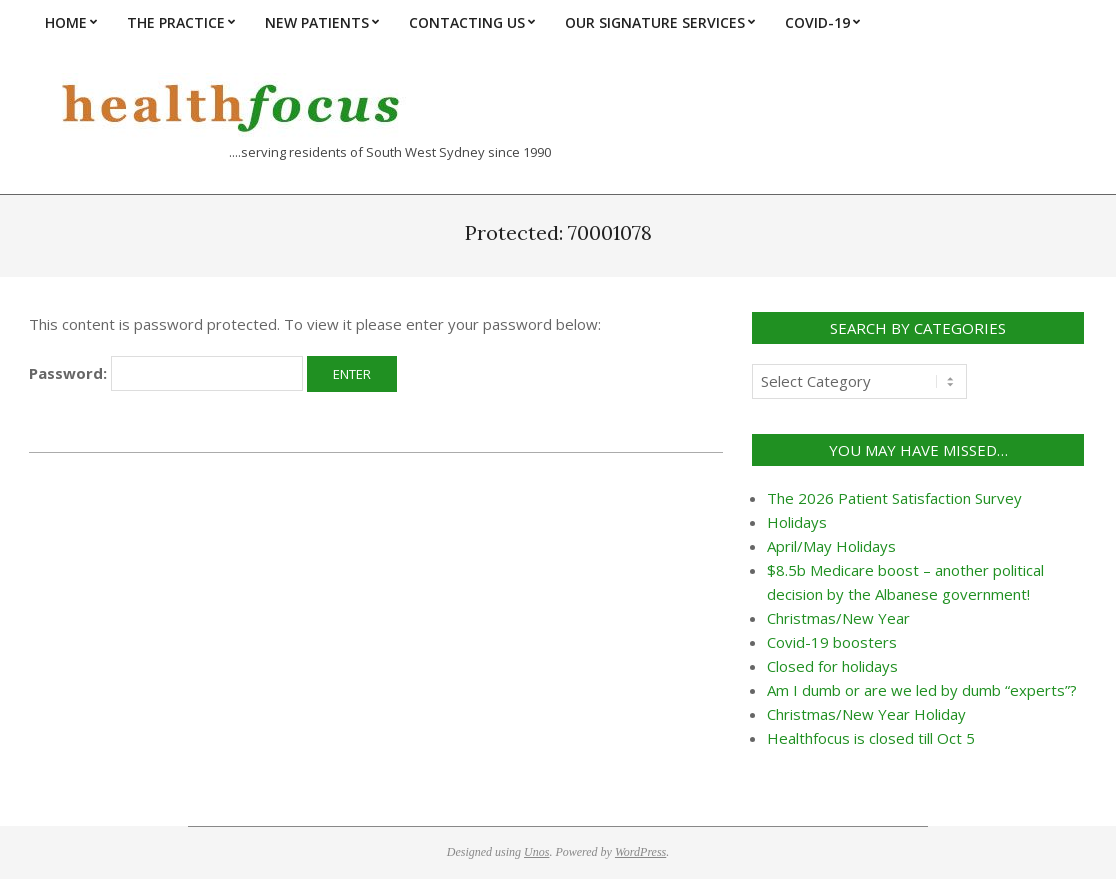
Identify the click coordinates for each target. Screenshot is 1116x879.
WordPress (640, 852)
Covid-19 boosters (832, 642)
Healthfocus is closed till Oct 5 (871, 738)
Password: (166, 373)
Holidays (797, 522)
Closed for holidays (832, 666)
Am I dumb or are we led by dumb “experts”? (922, 690)
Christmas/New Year (838, 618)
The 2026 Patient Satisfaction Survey (894, 498)
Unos (536, 852)
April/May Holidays (831, 546)
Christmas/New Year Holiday (866, 714)
